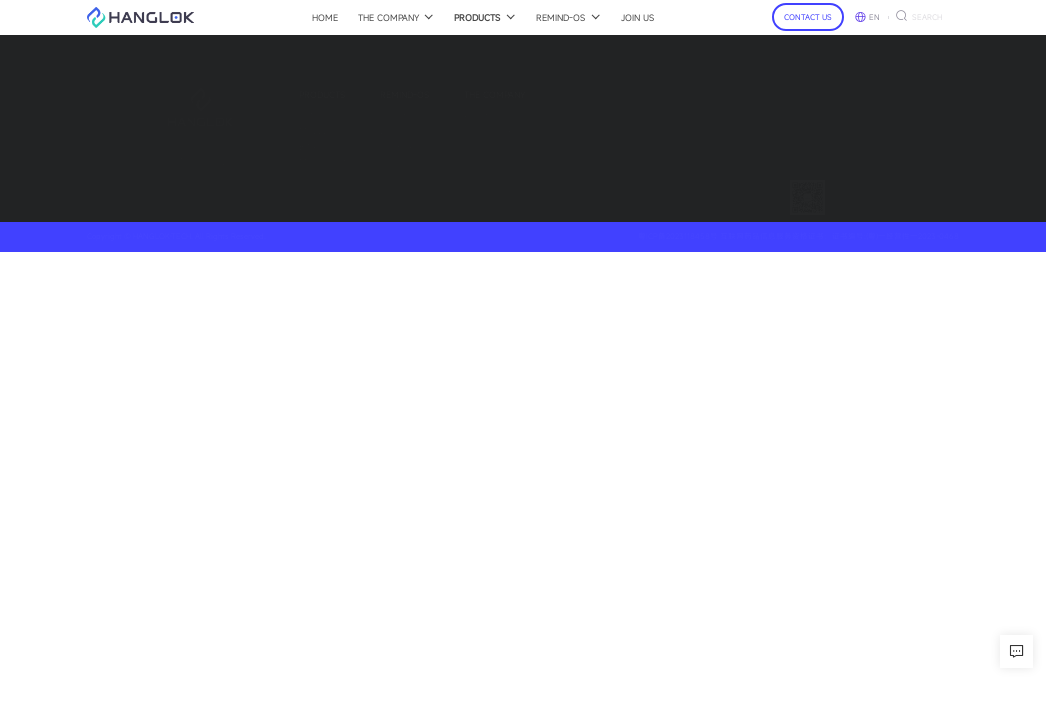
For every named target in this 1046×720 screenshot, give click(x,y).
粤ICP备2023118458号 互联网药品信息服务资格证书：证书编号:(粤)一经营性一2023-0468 (798, 236)
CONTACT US (808, 17)
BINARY (265, 146)
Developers (353, 130)
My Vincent (273, 161)
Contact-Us (538, 94)
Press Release (443, 130)
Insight (344, 115)
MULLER (267, 130)
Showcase (351, 146)
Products (273, 94)
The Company (445, 94)
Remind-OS (355, 94)
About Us (433, 115)
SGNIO (263, 115)
